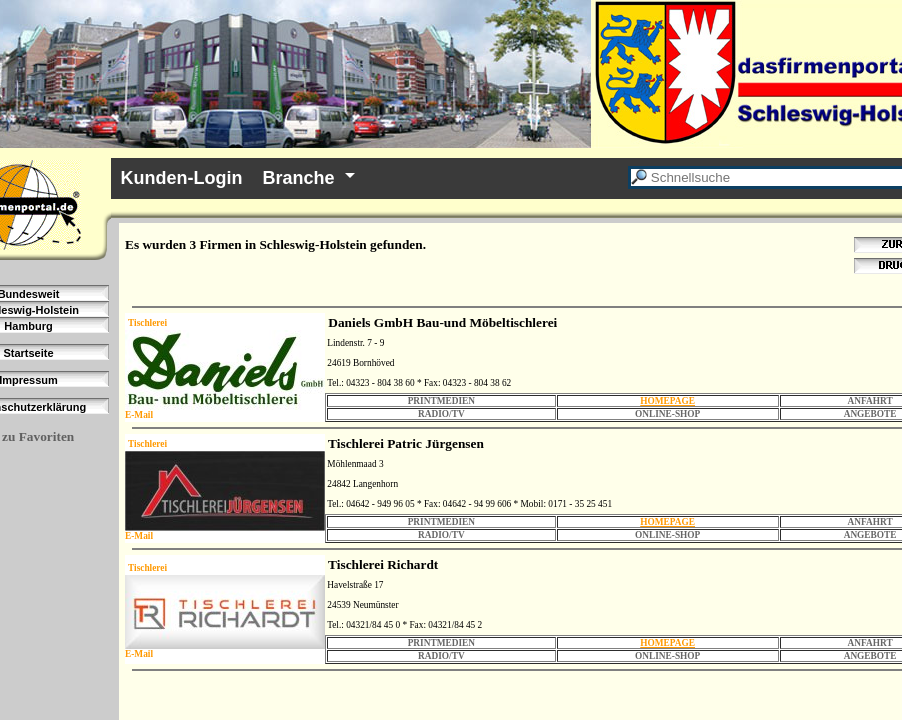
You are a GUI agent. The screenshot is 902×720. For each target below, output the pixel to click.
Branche (299, 178)
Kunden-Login (182, 178)
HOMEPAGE (667, 401)
